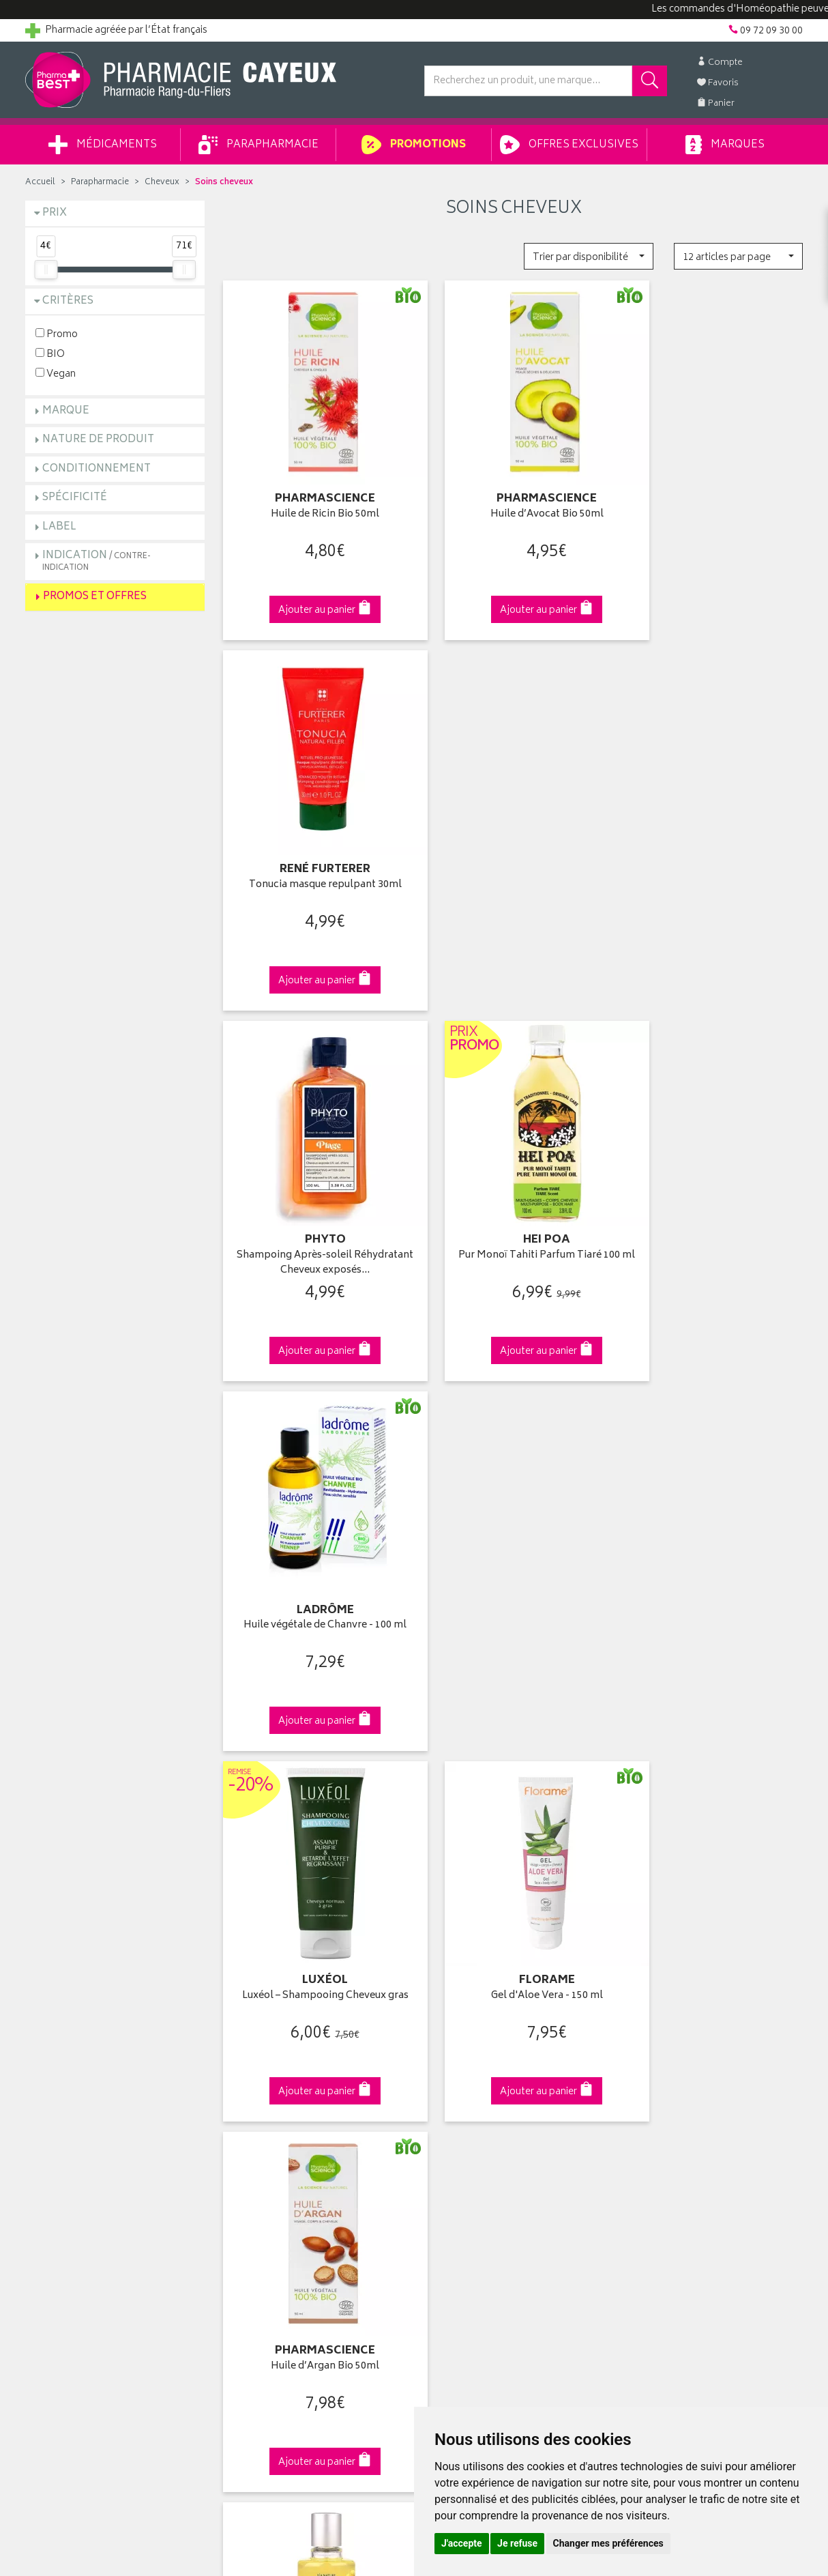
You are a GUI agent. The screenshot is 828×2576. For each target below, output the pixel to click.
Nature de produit (98, 440)
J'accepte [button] (461, 2543)
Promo (56, 334)
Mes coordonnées (463, 2049)
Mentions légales (261, 2175)
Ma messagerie (456, 2112)
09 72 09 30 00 (713, 1796)
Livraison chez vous (666, 2049)
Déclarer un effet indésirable (285, 2144)
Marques (725, 144)
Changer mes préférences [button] (608, 2543)
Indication (96, 561)
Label (59, 527)
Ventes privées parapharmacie (290, 2080)
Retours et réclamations (77, 2096)
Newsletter (248, 2112)
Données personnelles (274, 2191)
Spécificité (74, 498)
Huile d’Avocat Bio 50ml (513, 491)
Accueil (40, 182)
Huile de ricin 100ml (514, 1529)
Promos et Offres (95, 597)
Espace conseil (258, 2096)
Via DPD (514, 1796)
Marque (65, 411)
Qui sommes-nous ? (70, 2033)
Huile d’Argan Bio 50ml (713, 1183)
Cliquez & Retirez (115, 1796)
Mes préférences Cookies (280, 2223)
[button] (588, 256)
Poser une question (67, 2065)
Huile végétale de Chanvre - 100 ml (713, 837)
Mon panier (448, 2080)
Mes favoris (448, 2096)
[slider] (45, 269)
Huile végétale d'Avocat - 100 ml (713, 1529)
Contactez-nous (60, 2080)
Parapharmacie (258, 144)
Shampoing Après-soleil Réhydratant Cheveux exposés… (314, 844)
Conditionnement (96, 469)
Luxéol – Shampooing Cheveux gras (314, 1183)
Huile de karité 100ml (314, 1529)
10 (398, 1685)
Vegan (55, 373)
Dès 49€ (314, 1803)
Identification (451, 2033)
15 (426, 1685)
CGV (234, 2160)
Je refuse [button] (517, 2543)
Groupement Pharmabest (80, 2049)
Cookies (243, 2207)
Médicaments (102, 144)
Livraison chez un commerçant (690, 2065)
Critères (67, 301)
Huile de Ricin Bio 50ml (314, 491)
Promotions (413, 144)
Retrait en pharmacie (667, 2033)
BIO (50, 354)
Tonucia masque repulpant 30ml (713, 491)
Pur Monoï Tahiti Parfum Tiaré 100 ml (514, 844)
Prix (54, 213)
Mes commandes (461, 2065)
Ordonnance (252, 2128)
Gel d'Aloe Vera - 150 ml (514, 1183)
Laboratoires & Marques (276, 2049)
